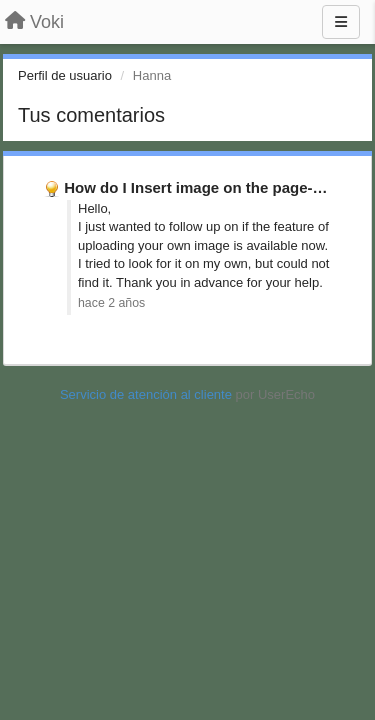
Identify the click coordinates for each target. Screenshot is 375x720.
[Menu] (341, 22)
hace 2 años (111, 303)
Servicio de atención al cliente (148, 394)
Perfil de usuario (65, 75)
